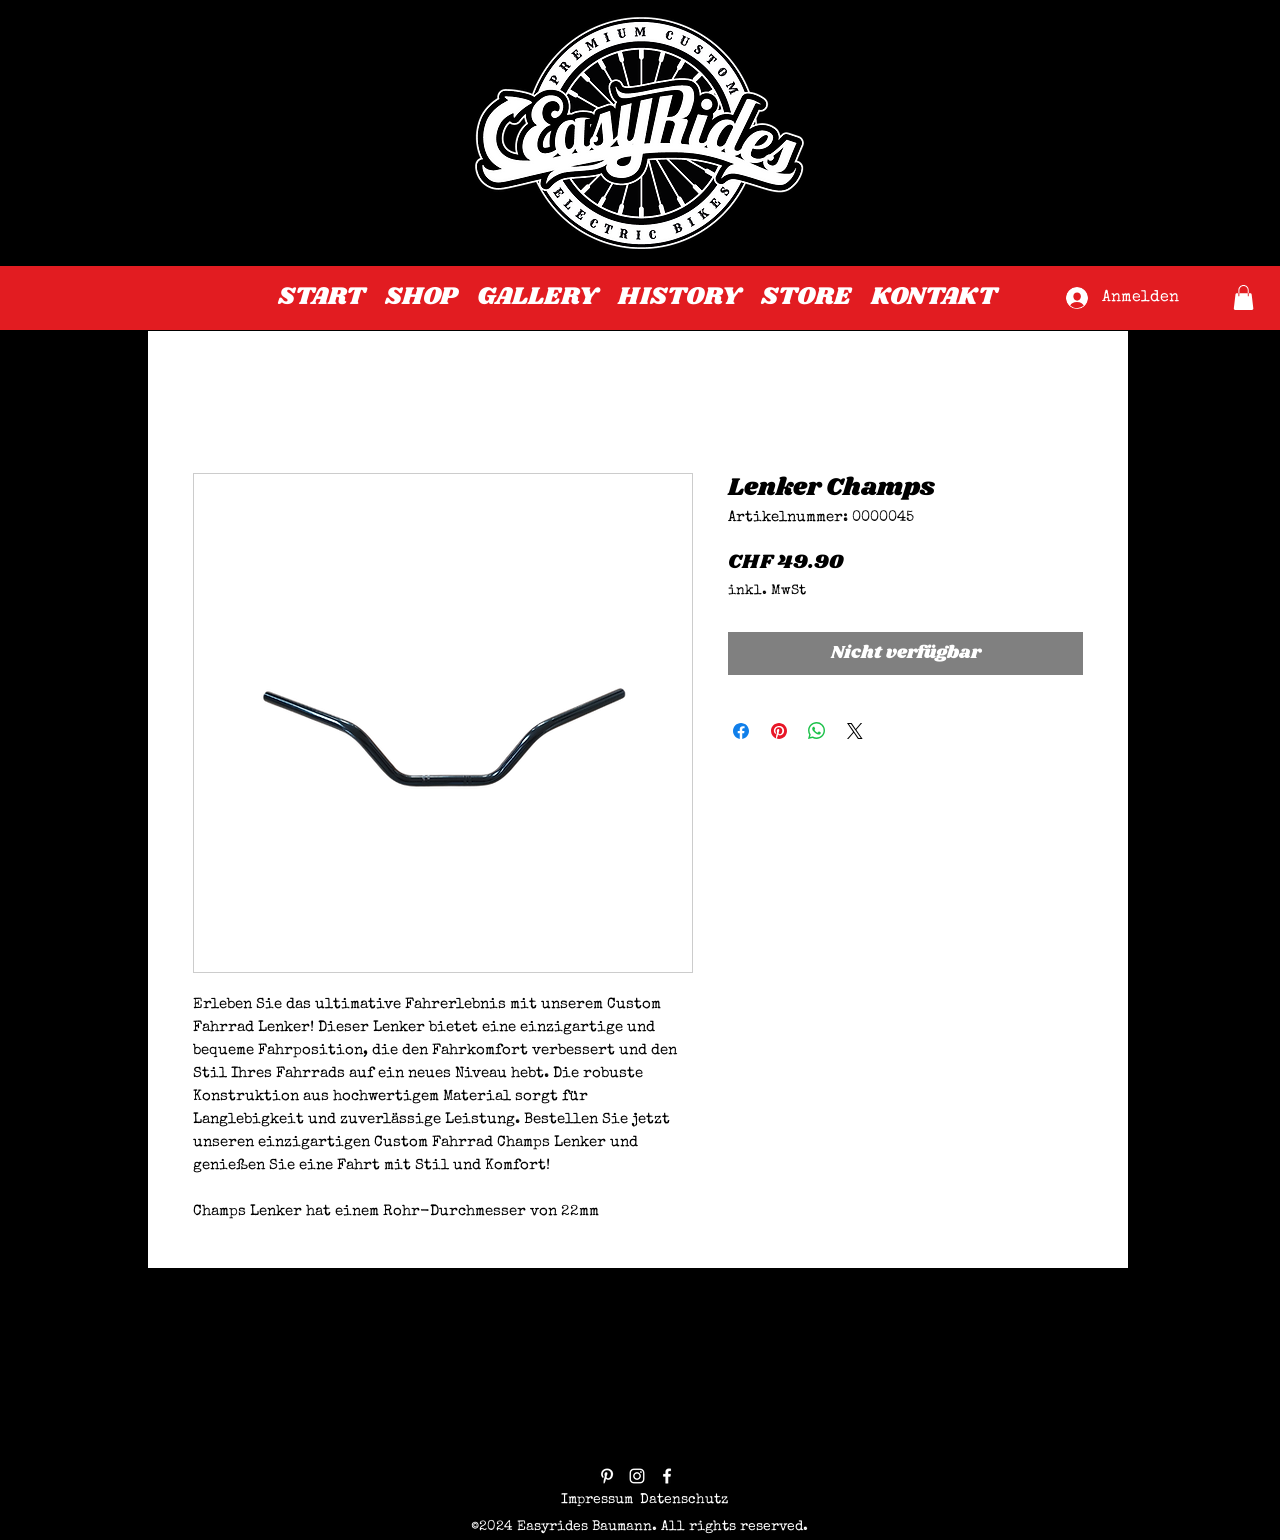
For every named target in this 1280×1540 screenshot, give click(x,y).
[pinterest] (607, 1476)
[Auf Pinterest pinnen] (779, 731)
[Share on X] (855, 731)
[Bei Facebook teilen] (741, 731)
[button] (1243, 297)
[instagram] (637, 1476)
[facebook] (667, 1476)
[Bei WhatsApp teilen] (817, 731)
